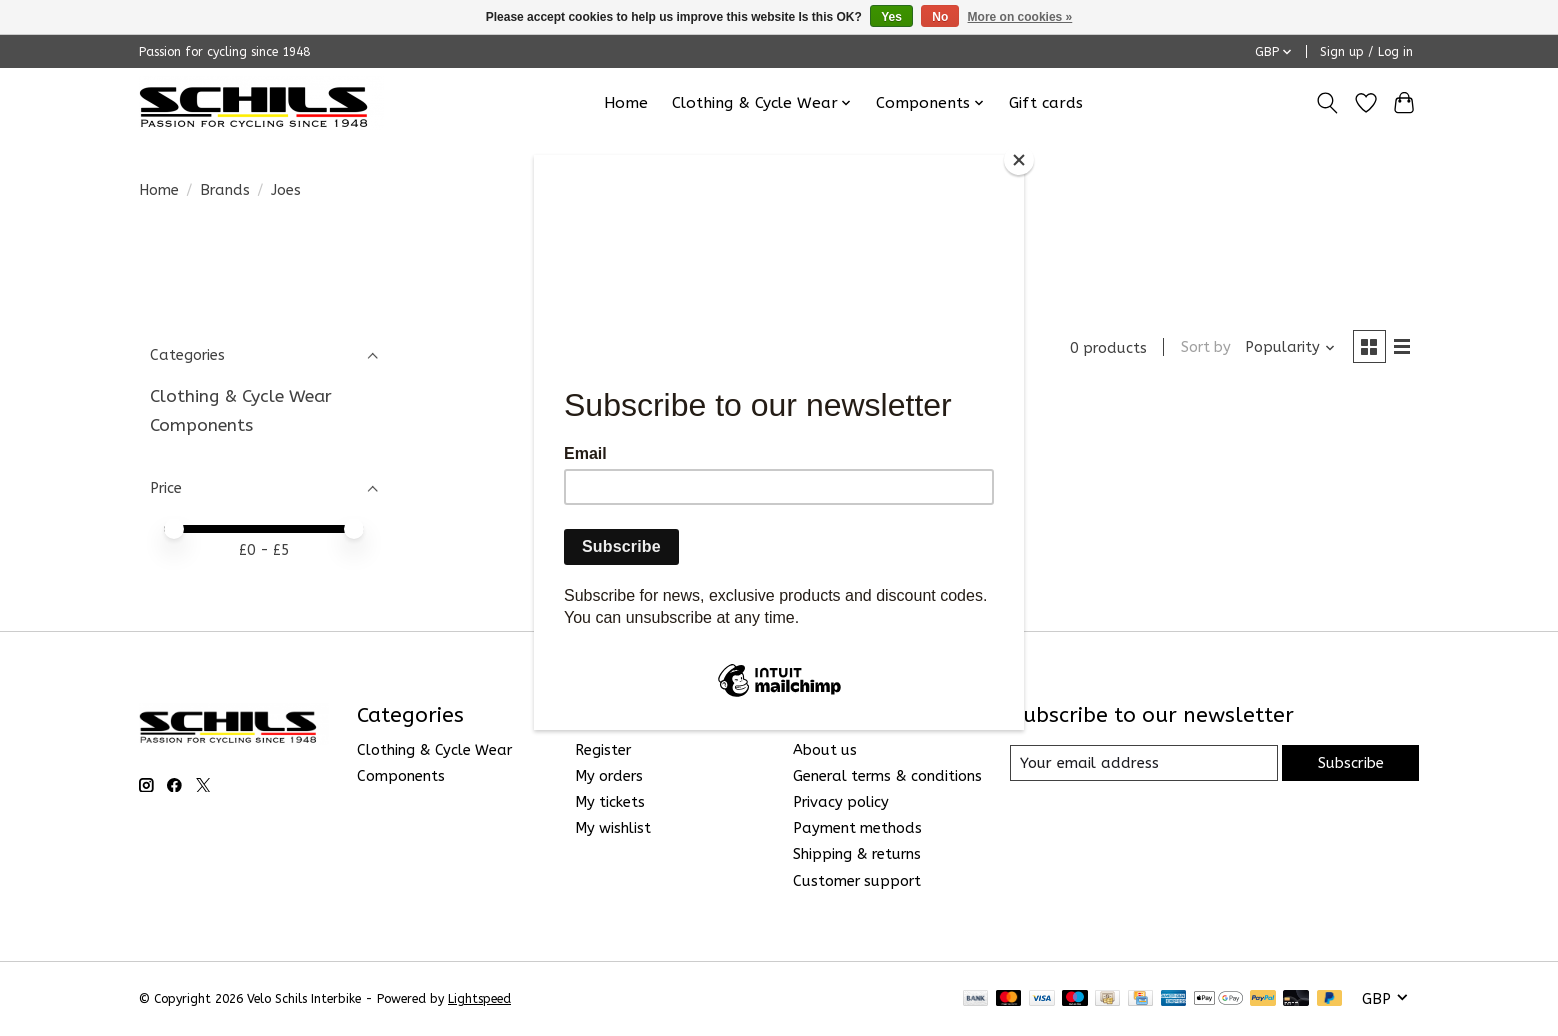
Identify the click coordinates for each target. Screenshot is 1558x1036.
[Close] (1019, 160)
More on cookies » (1020, 17)
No (940, 17)
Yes (891, 17)
